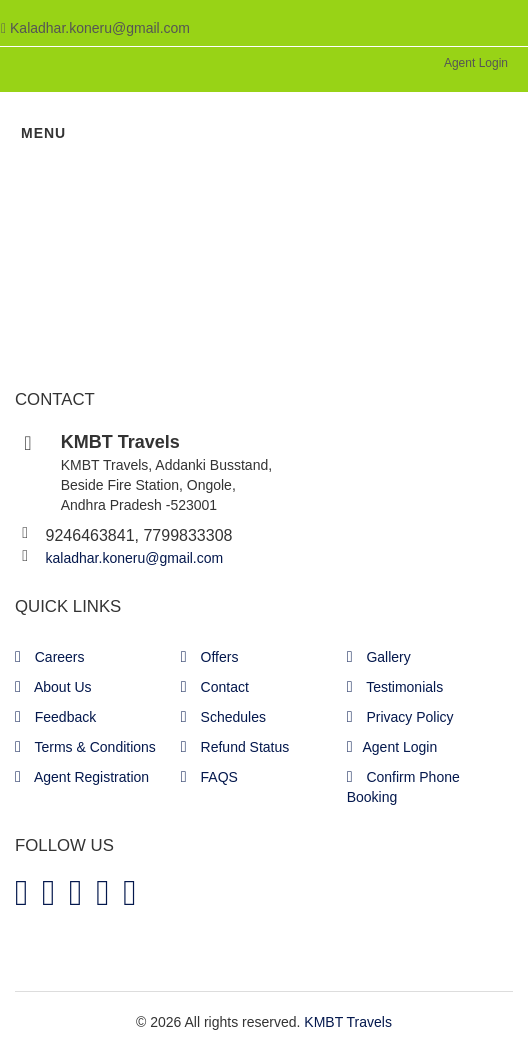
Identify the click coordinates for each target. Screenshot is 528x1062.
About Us (53, 687)
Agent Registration (82, 777)
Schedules (223, 717)
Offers (210, 657)
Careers (50, 657)
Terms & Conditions (85, 747)
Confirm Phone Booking (403, 787)
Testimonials (395, 687)
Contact (215, 687)
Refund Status (235, 747)
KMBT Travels (348, 1022)
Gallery (379, 657)
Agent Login (476, 63)
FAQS (209, 777)
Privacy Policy (400, 717)
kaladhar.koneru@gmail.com (135, 558)
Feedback (55, 717)
